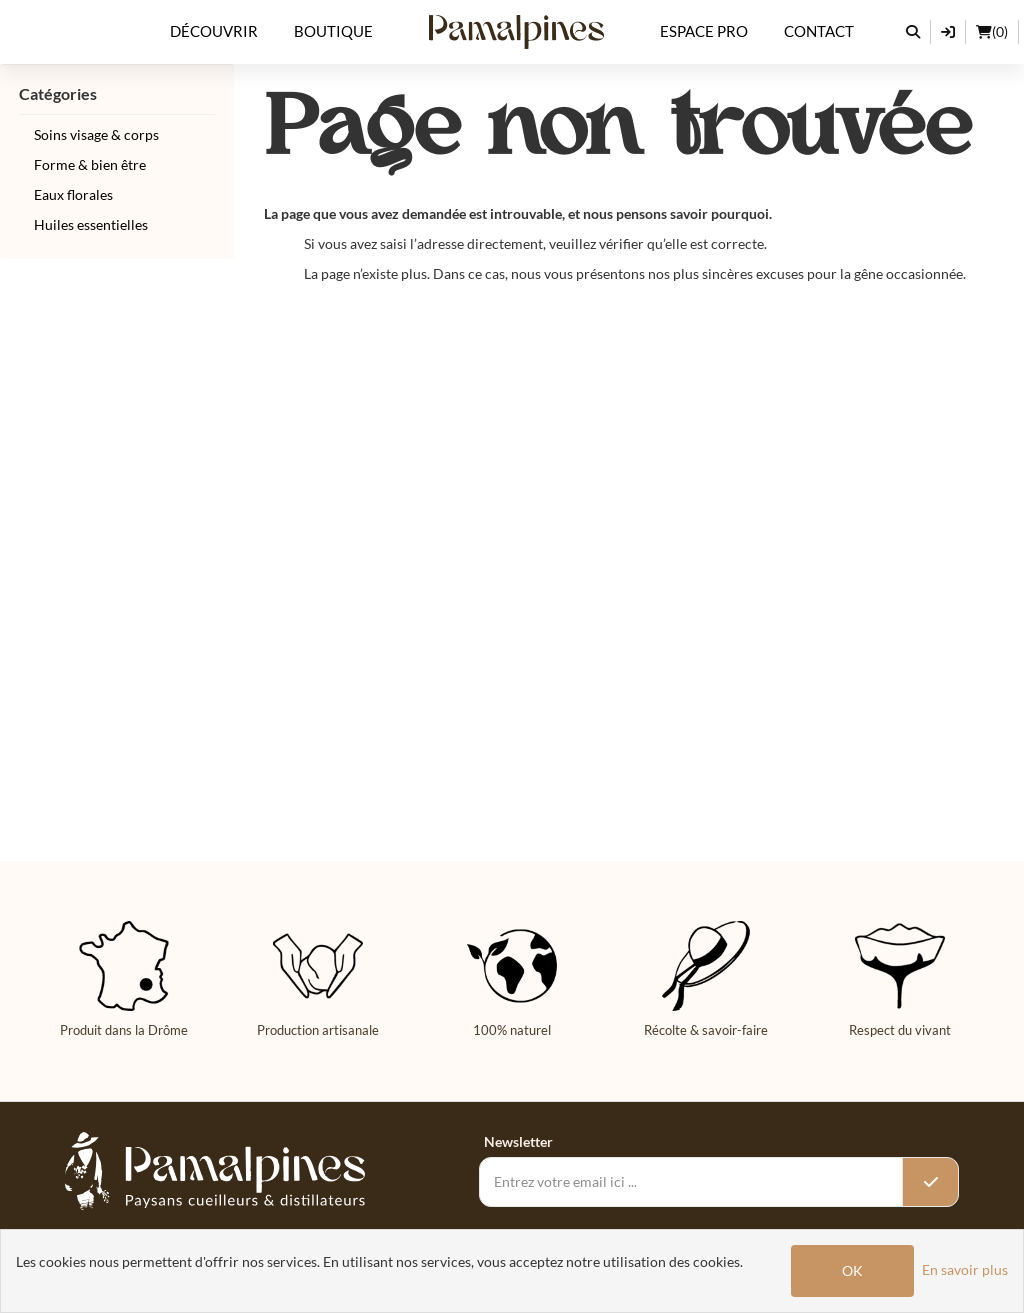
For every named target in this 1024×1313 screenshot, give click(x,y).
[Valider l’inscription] (930, 1182)
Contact (819, 31)
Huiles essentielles (91, 224)
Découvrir (214, 31)
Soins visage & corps (96, 134)
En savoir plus (965, 1269)
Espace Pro (704, 31)
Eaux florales (73, 194)
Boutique (333, 31)
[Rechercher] (913, 32)
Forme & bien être (90, 164)
